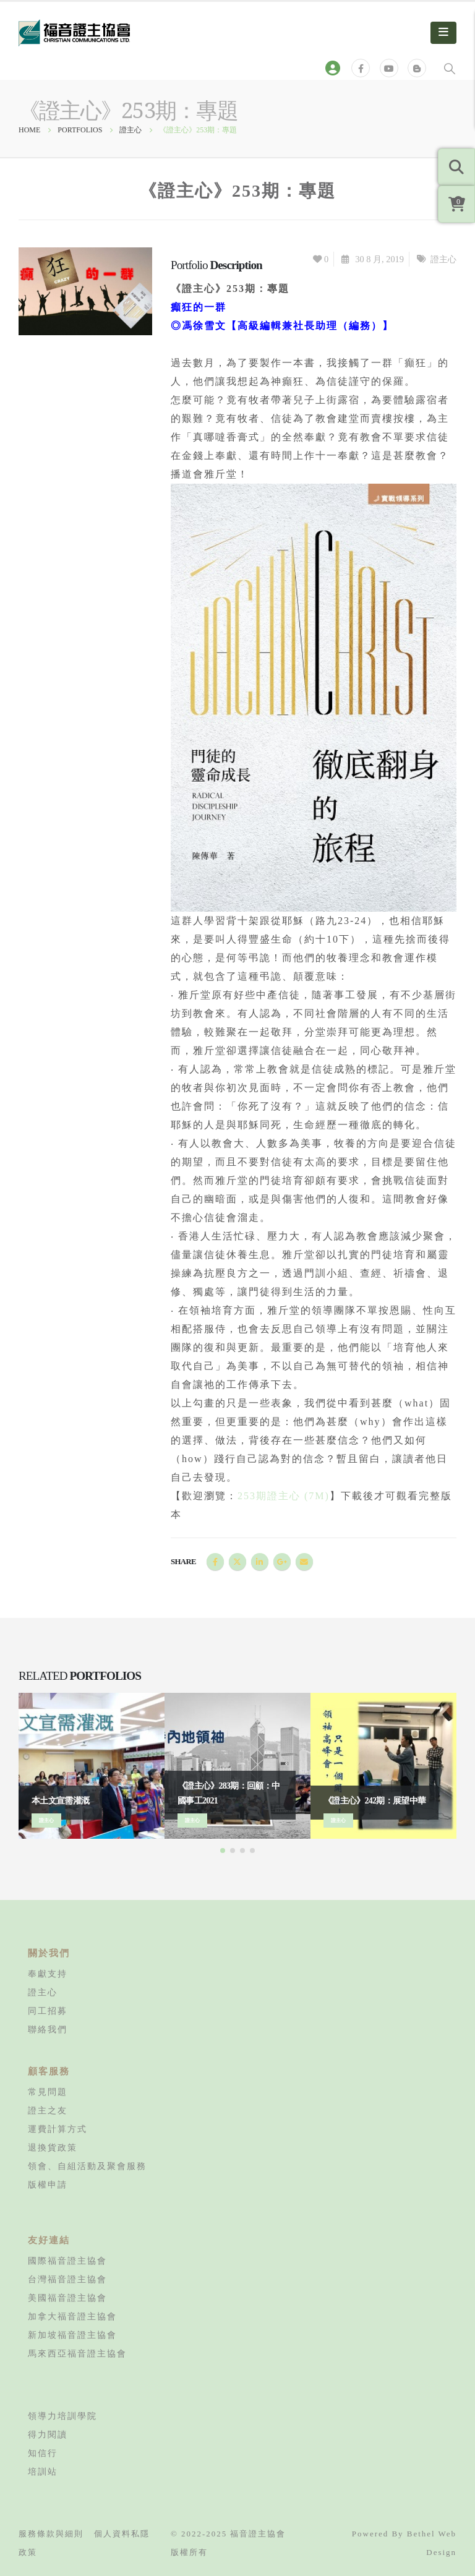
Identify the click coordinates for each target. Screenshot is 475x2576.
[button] (223, 1850)
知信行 (43, 2453)
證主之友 (47, 2110)
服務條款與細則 (51, 2533)
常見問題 (47, 2092)
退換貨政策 (52, 2147)
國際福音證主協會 (67, 2261)
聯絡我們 (47, 2029)
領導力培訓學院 (62, 2416)
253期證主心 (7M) (284, 1496)
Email (304, 1561)
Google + (282, 1561)
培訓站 (43, 2471)
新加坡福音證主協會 (72, 2335)
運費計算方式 (57, 2129)
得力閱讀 (47, 2434)
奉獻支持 (47, 1974)
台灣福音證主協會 (67, 2279)
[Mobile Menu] (443, 33)
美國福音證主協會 (67, 2298)
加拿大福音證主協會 (72, 2316)
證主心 (443, 259)
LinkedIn (259, 1561)
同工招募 (47, 2011)
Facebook (215, 1561)
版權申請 (47, 2184)
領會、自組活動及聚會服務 (87, 2166)
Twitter (237, 1561)
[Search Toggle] (449, 68)
